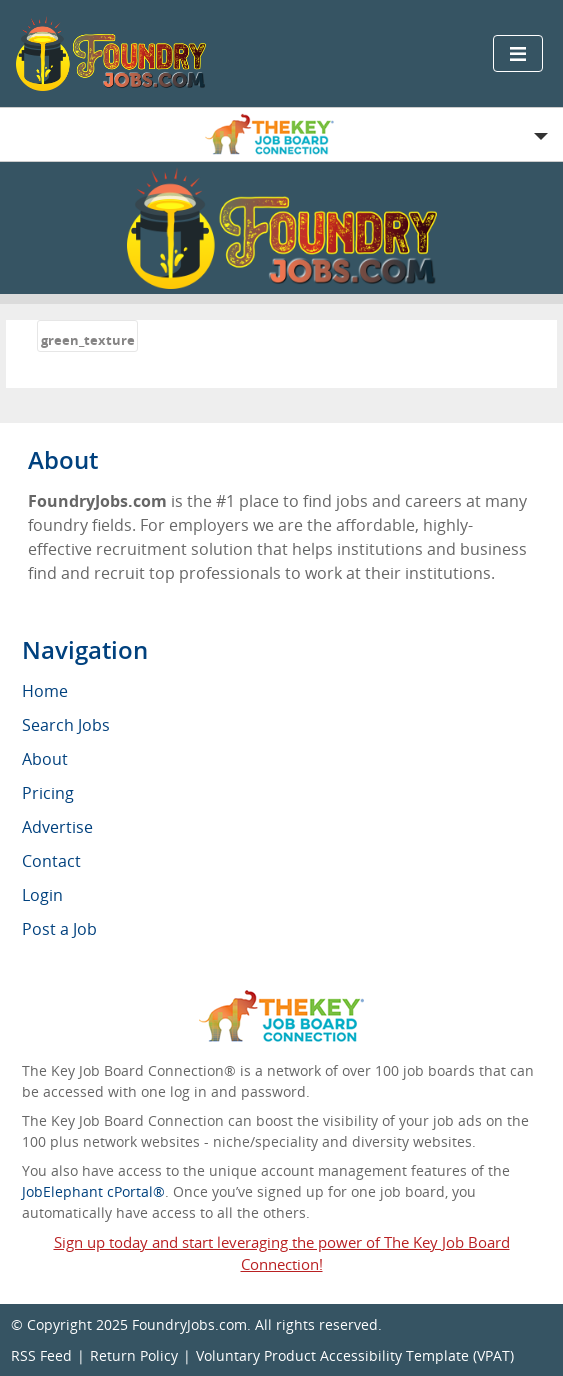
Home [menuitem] (45, 691)
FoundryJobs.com (189, 1324)
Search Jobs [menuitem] (66, 725)
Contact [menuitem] (51, 861)
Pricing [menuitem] (48, 793)
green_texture (88, 340)
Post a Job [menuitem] (59, 929)
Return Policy (134, 1355)
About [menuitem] (45, 759)
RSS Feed (41, 1355)
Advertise (57, 827)
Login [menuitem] (42, 895)
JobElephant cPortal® (93, 1191)
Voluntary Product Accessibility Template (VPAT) (355, 1355)
